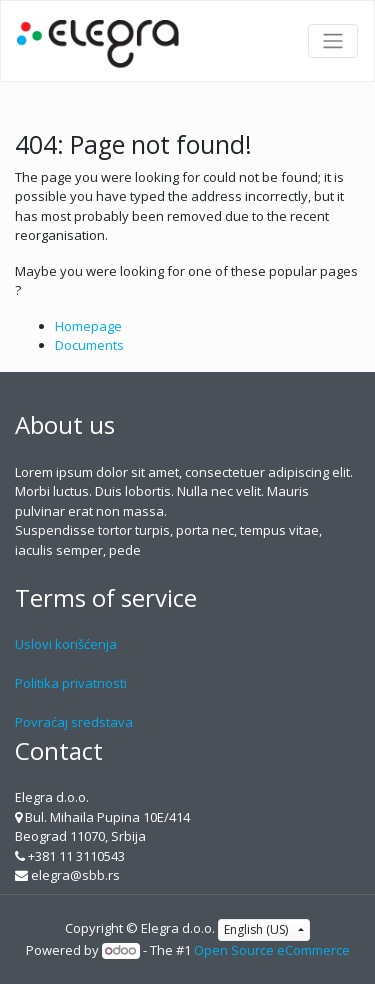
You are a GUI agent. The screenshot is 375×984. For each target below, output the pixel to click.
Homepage (88, 326)
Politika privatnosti (71, 683)
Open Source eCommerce (272, 950)
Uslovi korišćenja (66, 644)
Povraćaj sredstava (74, 722)
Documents (89, 345)
